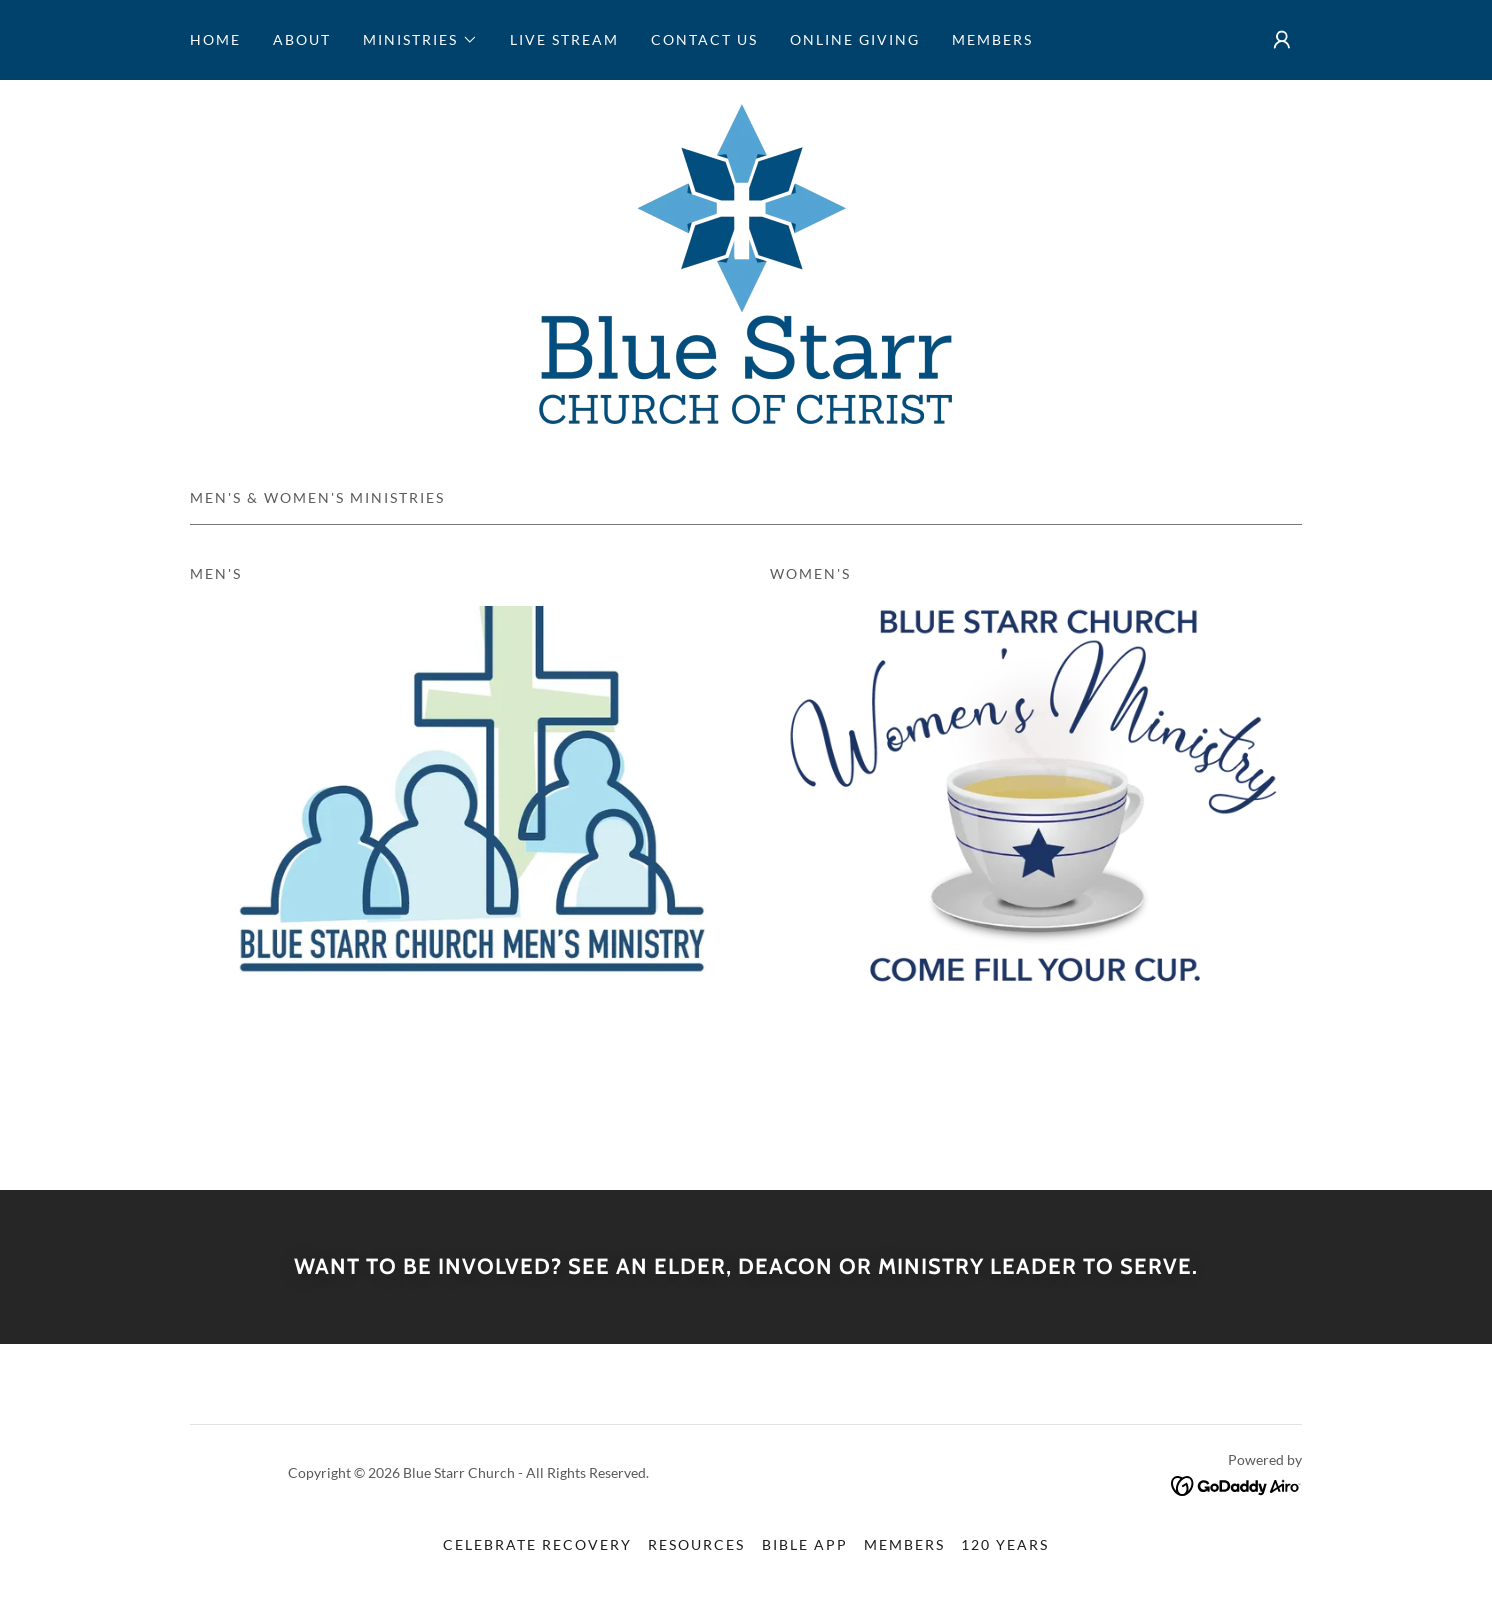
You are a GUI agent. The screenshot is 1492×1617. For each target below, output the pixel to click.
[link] (745, 261)
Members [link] (992, 39)
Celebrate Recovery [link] (537, 1544)
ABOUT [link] (302, 39)
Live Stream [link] (564, 39)
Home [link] (215, 39)
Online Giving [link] (855, 39)
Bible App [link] (805, 1544)
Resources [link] (696, 1544)
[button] (420, 40)
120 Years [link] (1005, 1544)
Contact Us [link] (704, 39)
